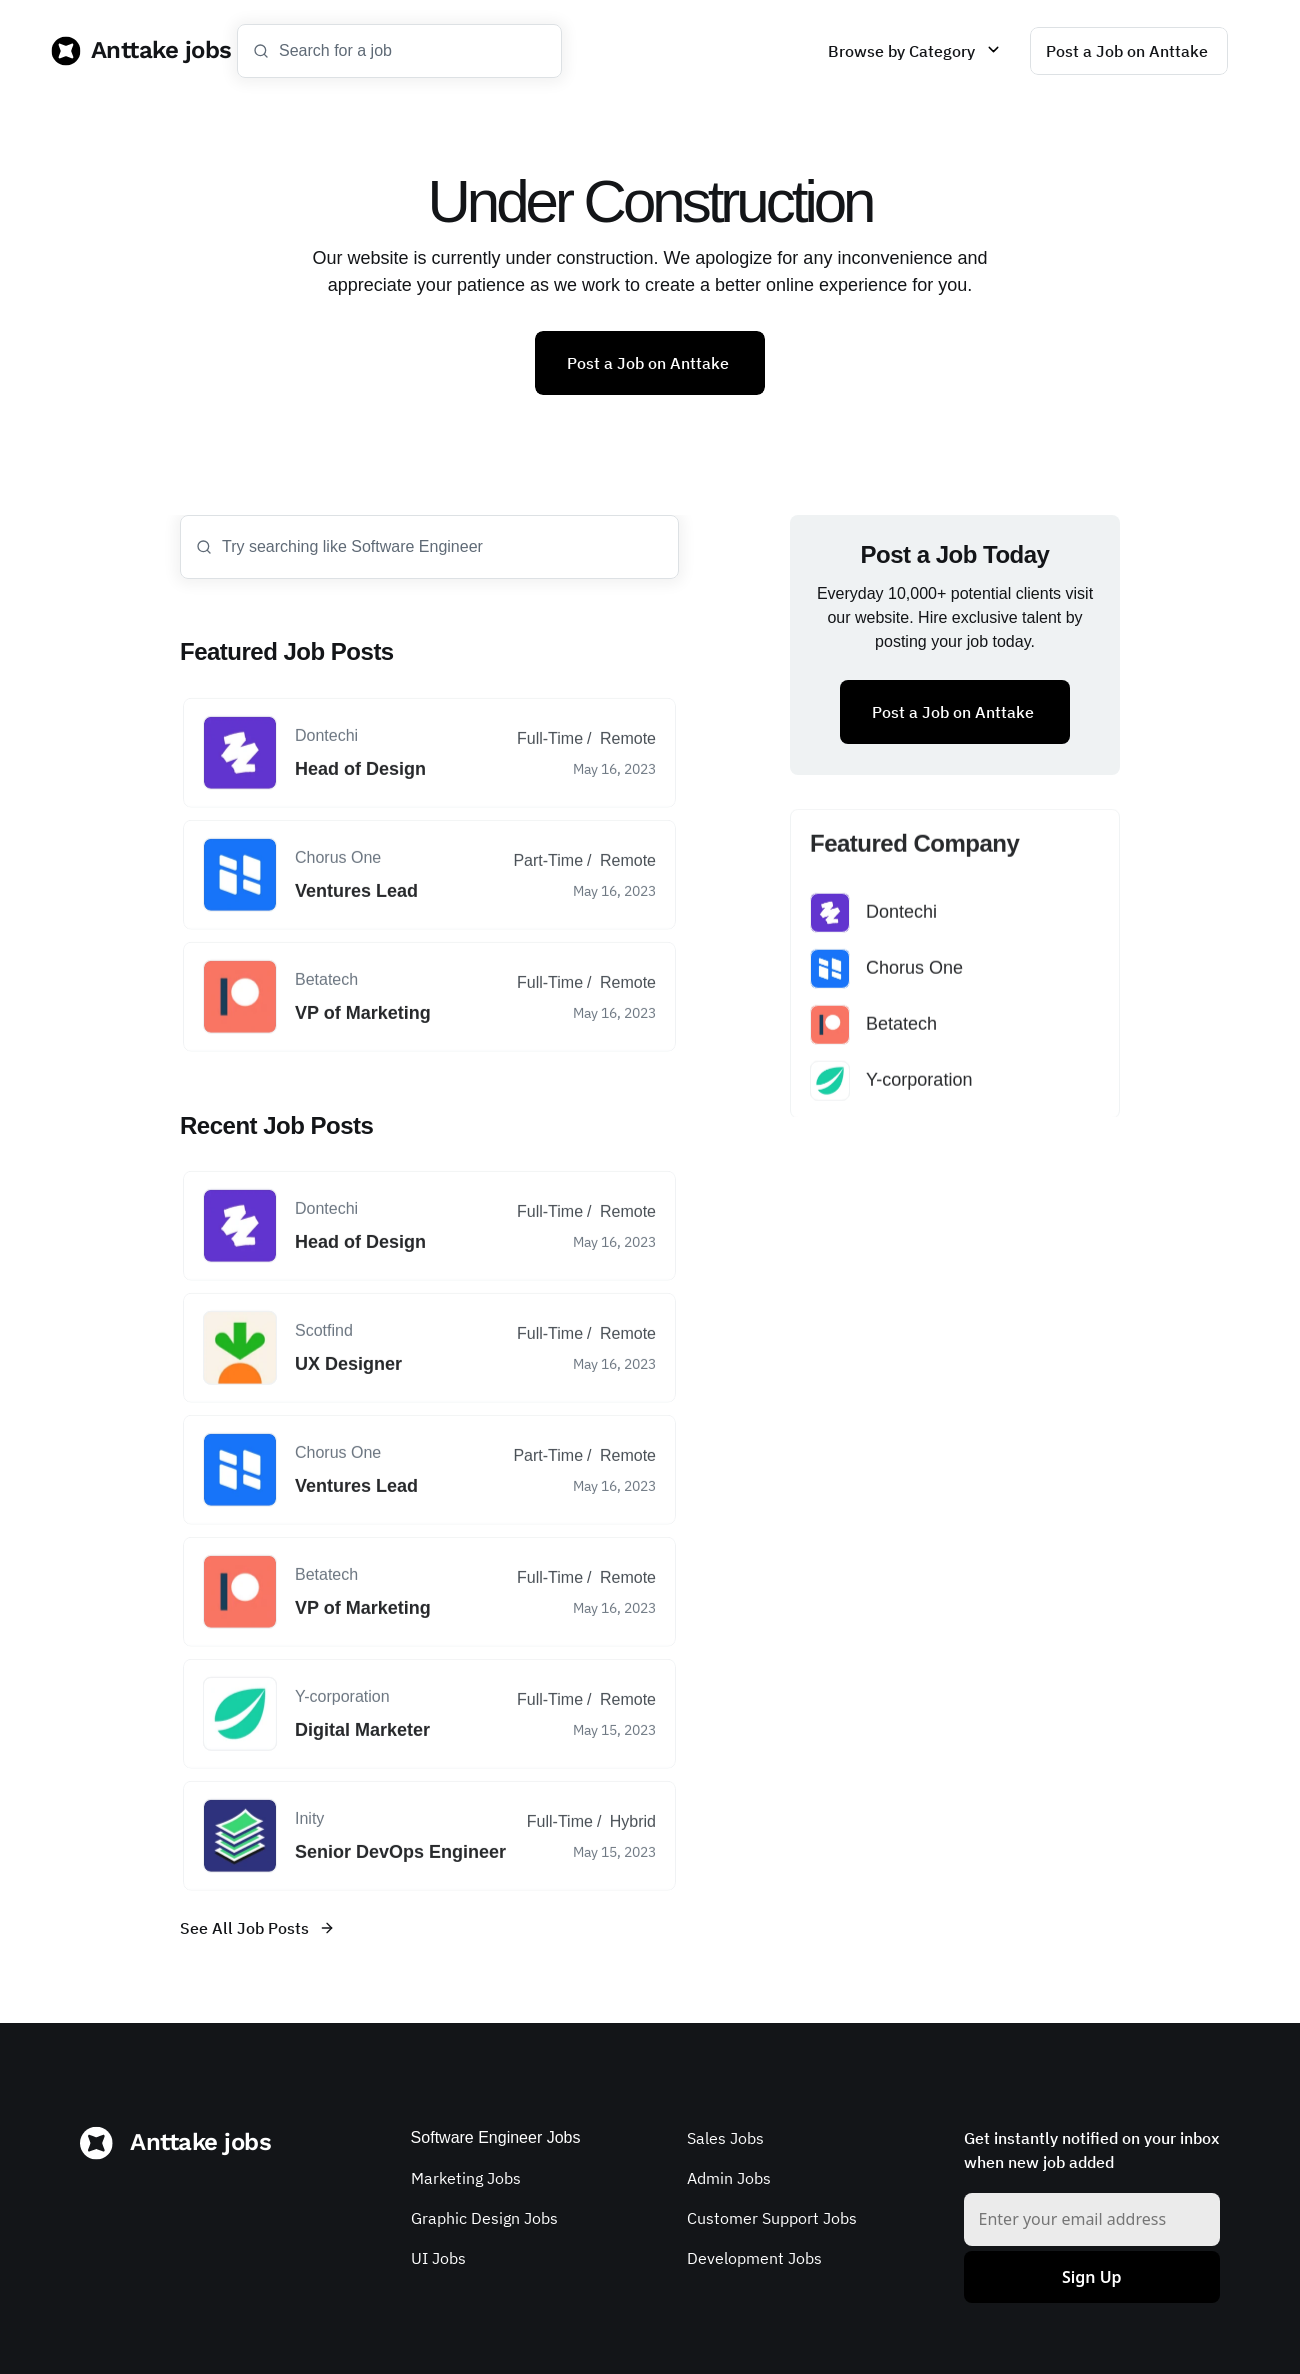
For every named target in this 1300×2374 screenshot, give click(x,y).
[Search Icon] (399, 51)
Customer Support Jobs (772, 2218)
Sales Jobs (725, 2138)
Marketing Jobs (466, 2178)
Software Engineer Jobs (496, 2137)
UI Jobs (438, 2258)
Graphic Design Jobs (484, 2218)
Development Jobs (754, 2258)
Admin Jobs (729, 2178)
